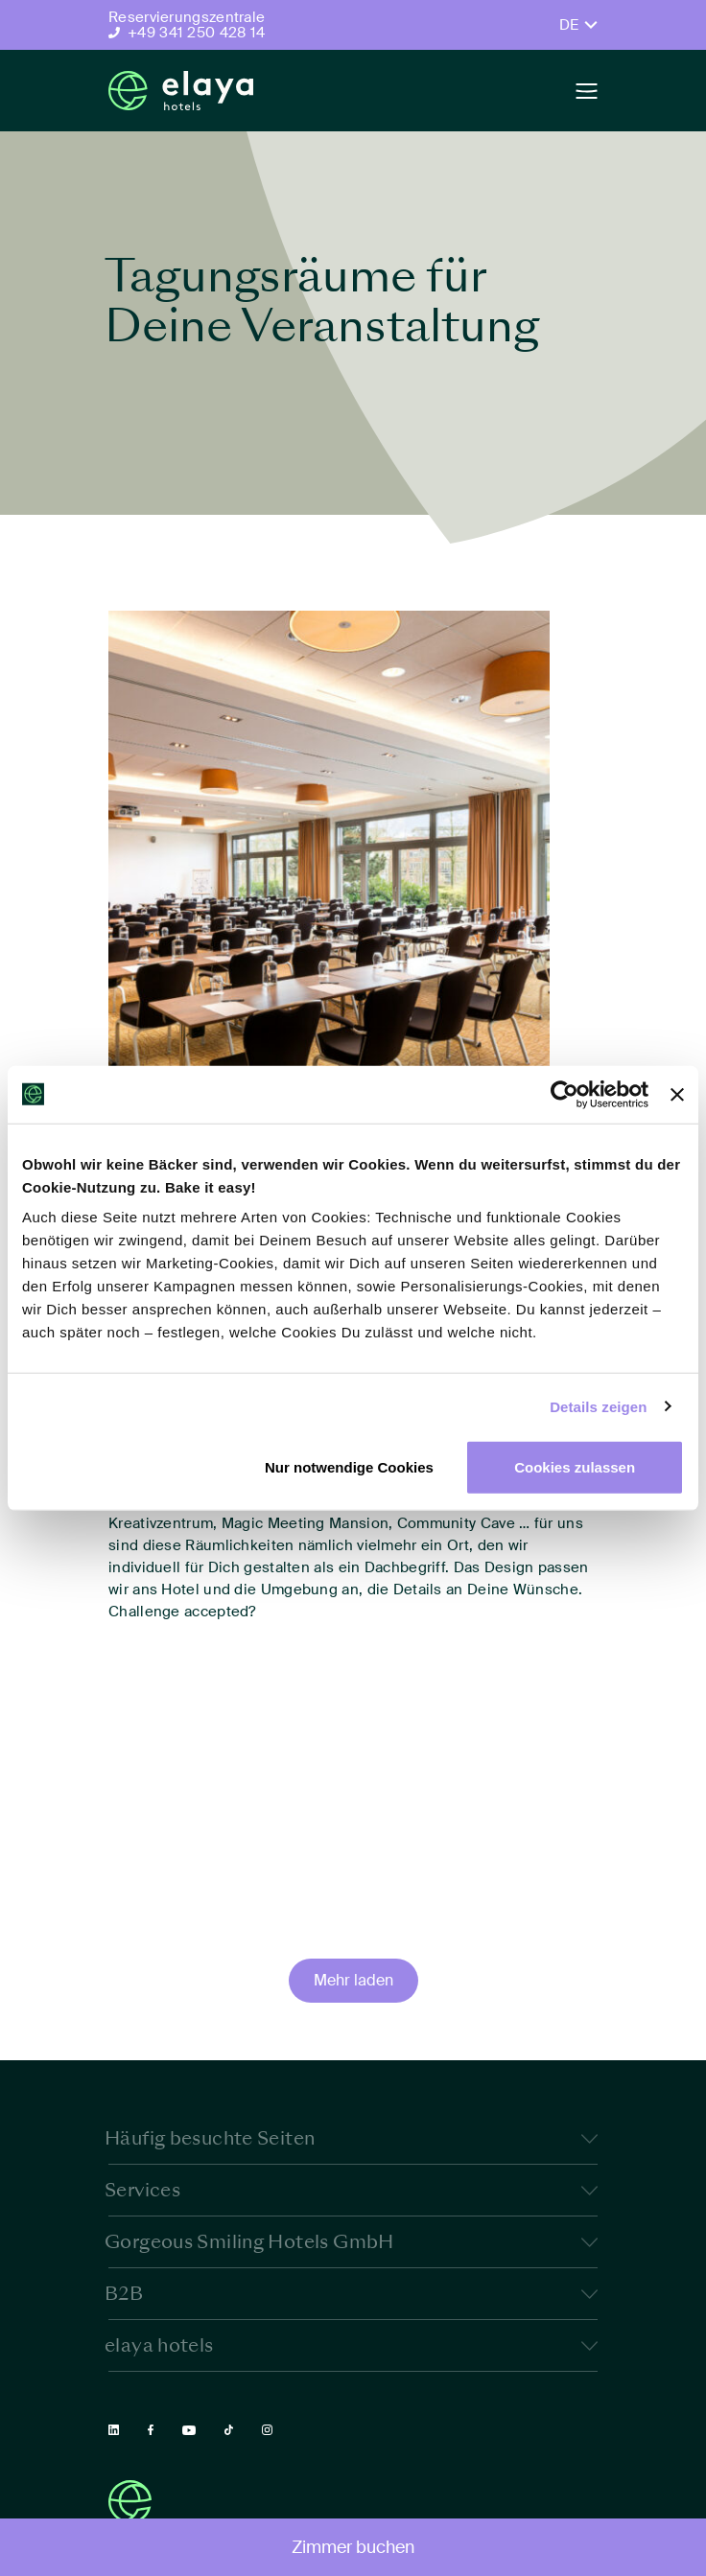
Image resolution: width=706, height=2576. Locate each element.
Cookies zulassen (574, 1467)
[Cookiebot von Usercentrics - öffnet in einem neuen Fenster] (564, 1093)
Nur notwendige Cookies (349, 1467)
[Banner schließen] (677, 1094)
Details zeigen (598, 1406)
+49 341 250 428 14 (196, 32)
